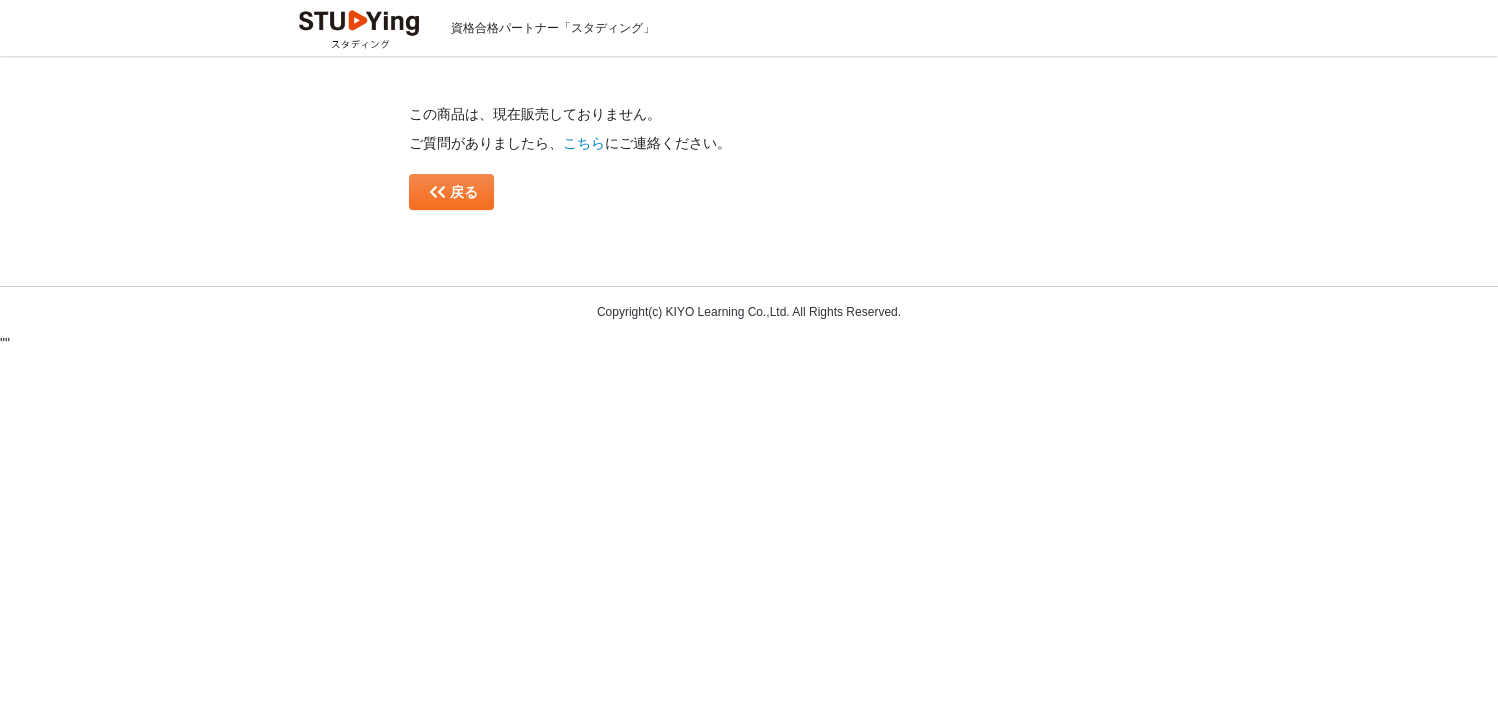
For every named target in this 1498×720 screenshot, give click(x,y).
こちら (584, 143)
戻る (453, 192)
